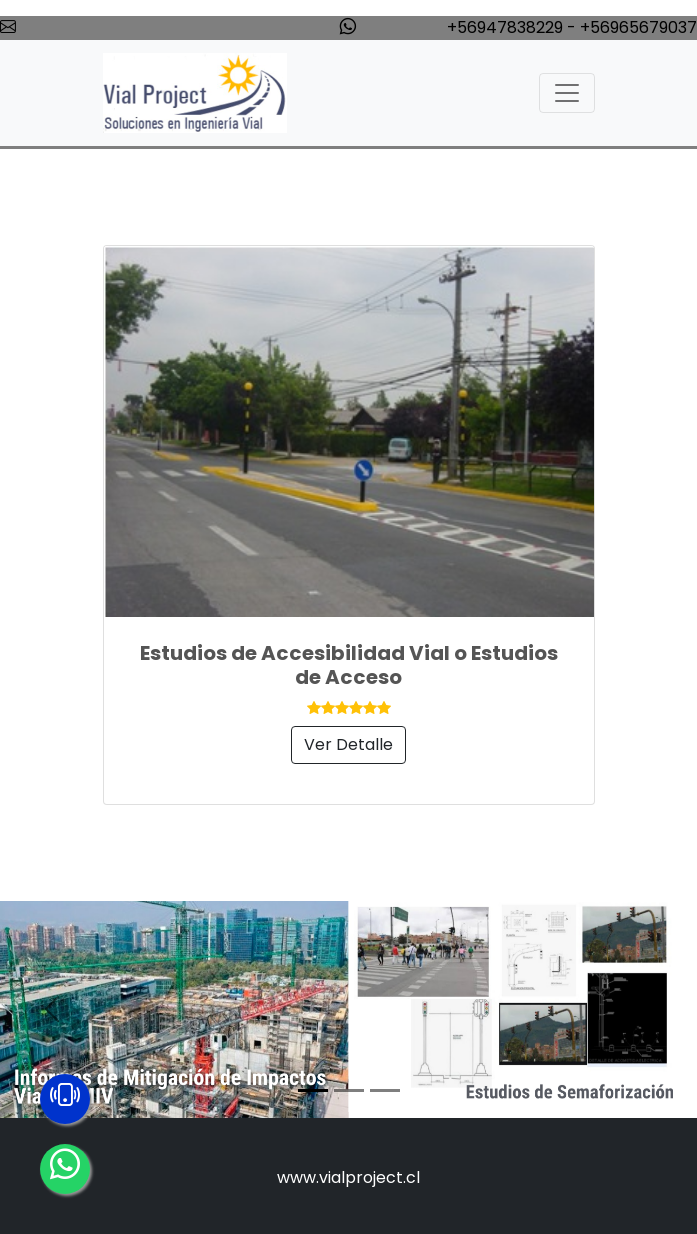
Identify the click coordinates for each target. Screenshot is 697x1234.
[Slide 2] (349, 1090)
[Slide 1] (313, 1090)
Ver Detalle (348, 744)
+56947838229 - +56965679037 (572, 27)
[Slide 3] (385, 1090)
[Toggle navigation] (567, 93)
